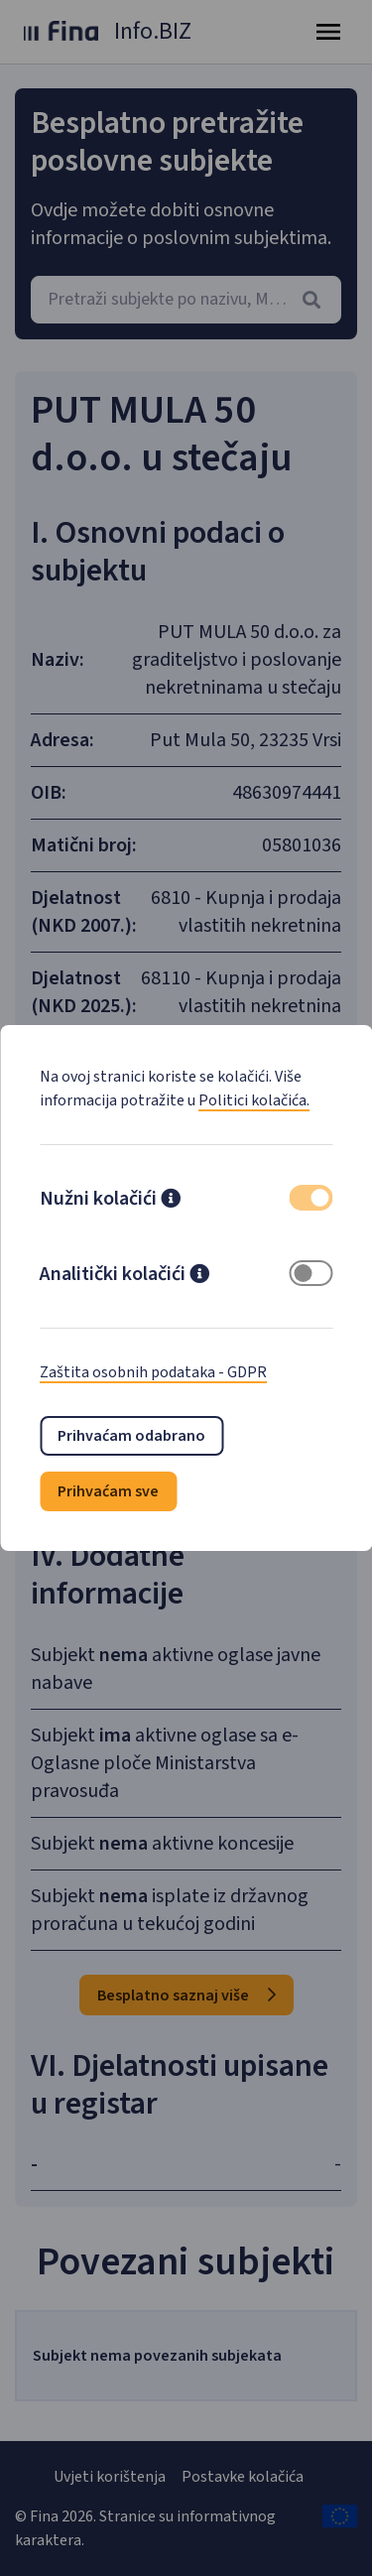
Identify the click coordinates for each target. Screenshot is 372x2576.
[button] (171, 1201)
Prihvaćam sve (108, 1491)
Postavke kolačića (243, 2477)
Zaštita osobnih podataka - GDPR (153, 1372)
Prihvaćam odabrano (131, 1436)
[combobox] (186, 299)
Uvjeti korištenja (110, 2477)
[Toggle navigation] (328, 32)
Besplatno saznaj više (186, 1995)
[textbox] (186, 299)
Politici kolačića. (254, 1100)
